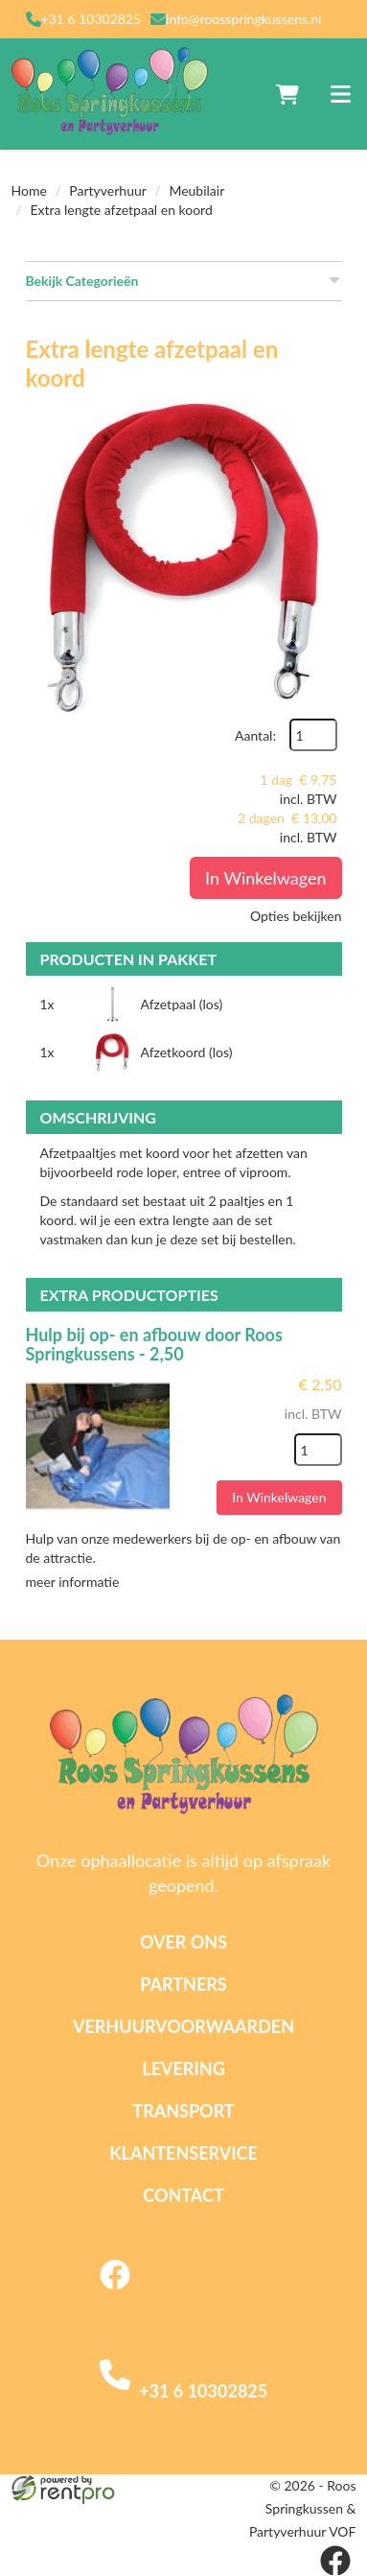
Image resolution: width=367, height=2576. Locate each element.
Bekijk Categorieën (184, 280)
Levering (183, 2068)
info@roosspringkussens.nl (243, 19)
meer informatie (73, 1581)
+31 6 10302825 (91, 19)
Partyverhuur (108, 190)
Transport (183, 2110)
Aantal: (255, 735)
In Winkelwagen (265, 877)
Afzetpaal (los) (182, 1004)
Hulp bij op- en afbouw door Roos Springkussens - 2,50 (154, 1344)
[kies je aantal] (318, 1449)
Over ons (183, 1941)
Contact (183, 2195)
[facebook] (115, 2291)
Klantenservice (183, 2152)
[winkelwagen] (287, 94)
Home (29, 190)
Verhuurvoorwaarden (183, 2026)
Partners (183, 1984)
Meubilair (196, 190)
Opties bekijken (295, 916)
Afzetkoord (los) (187, 1052)
